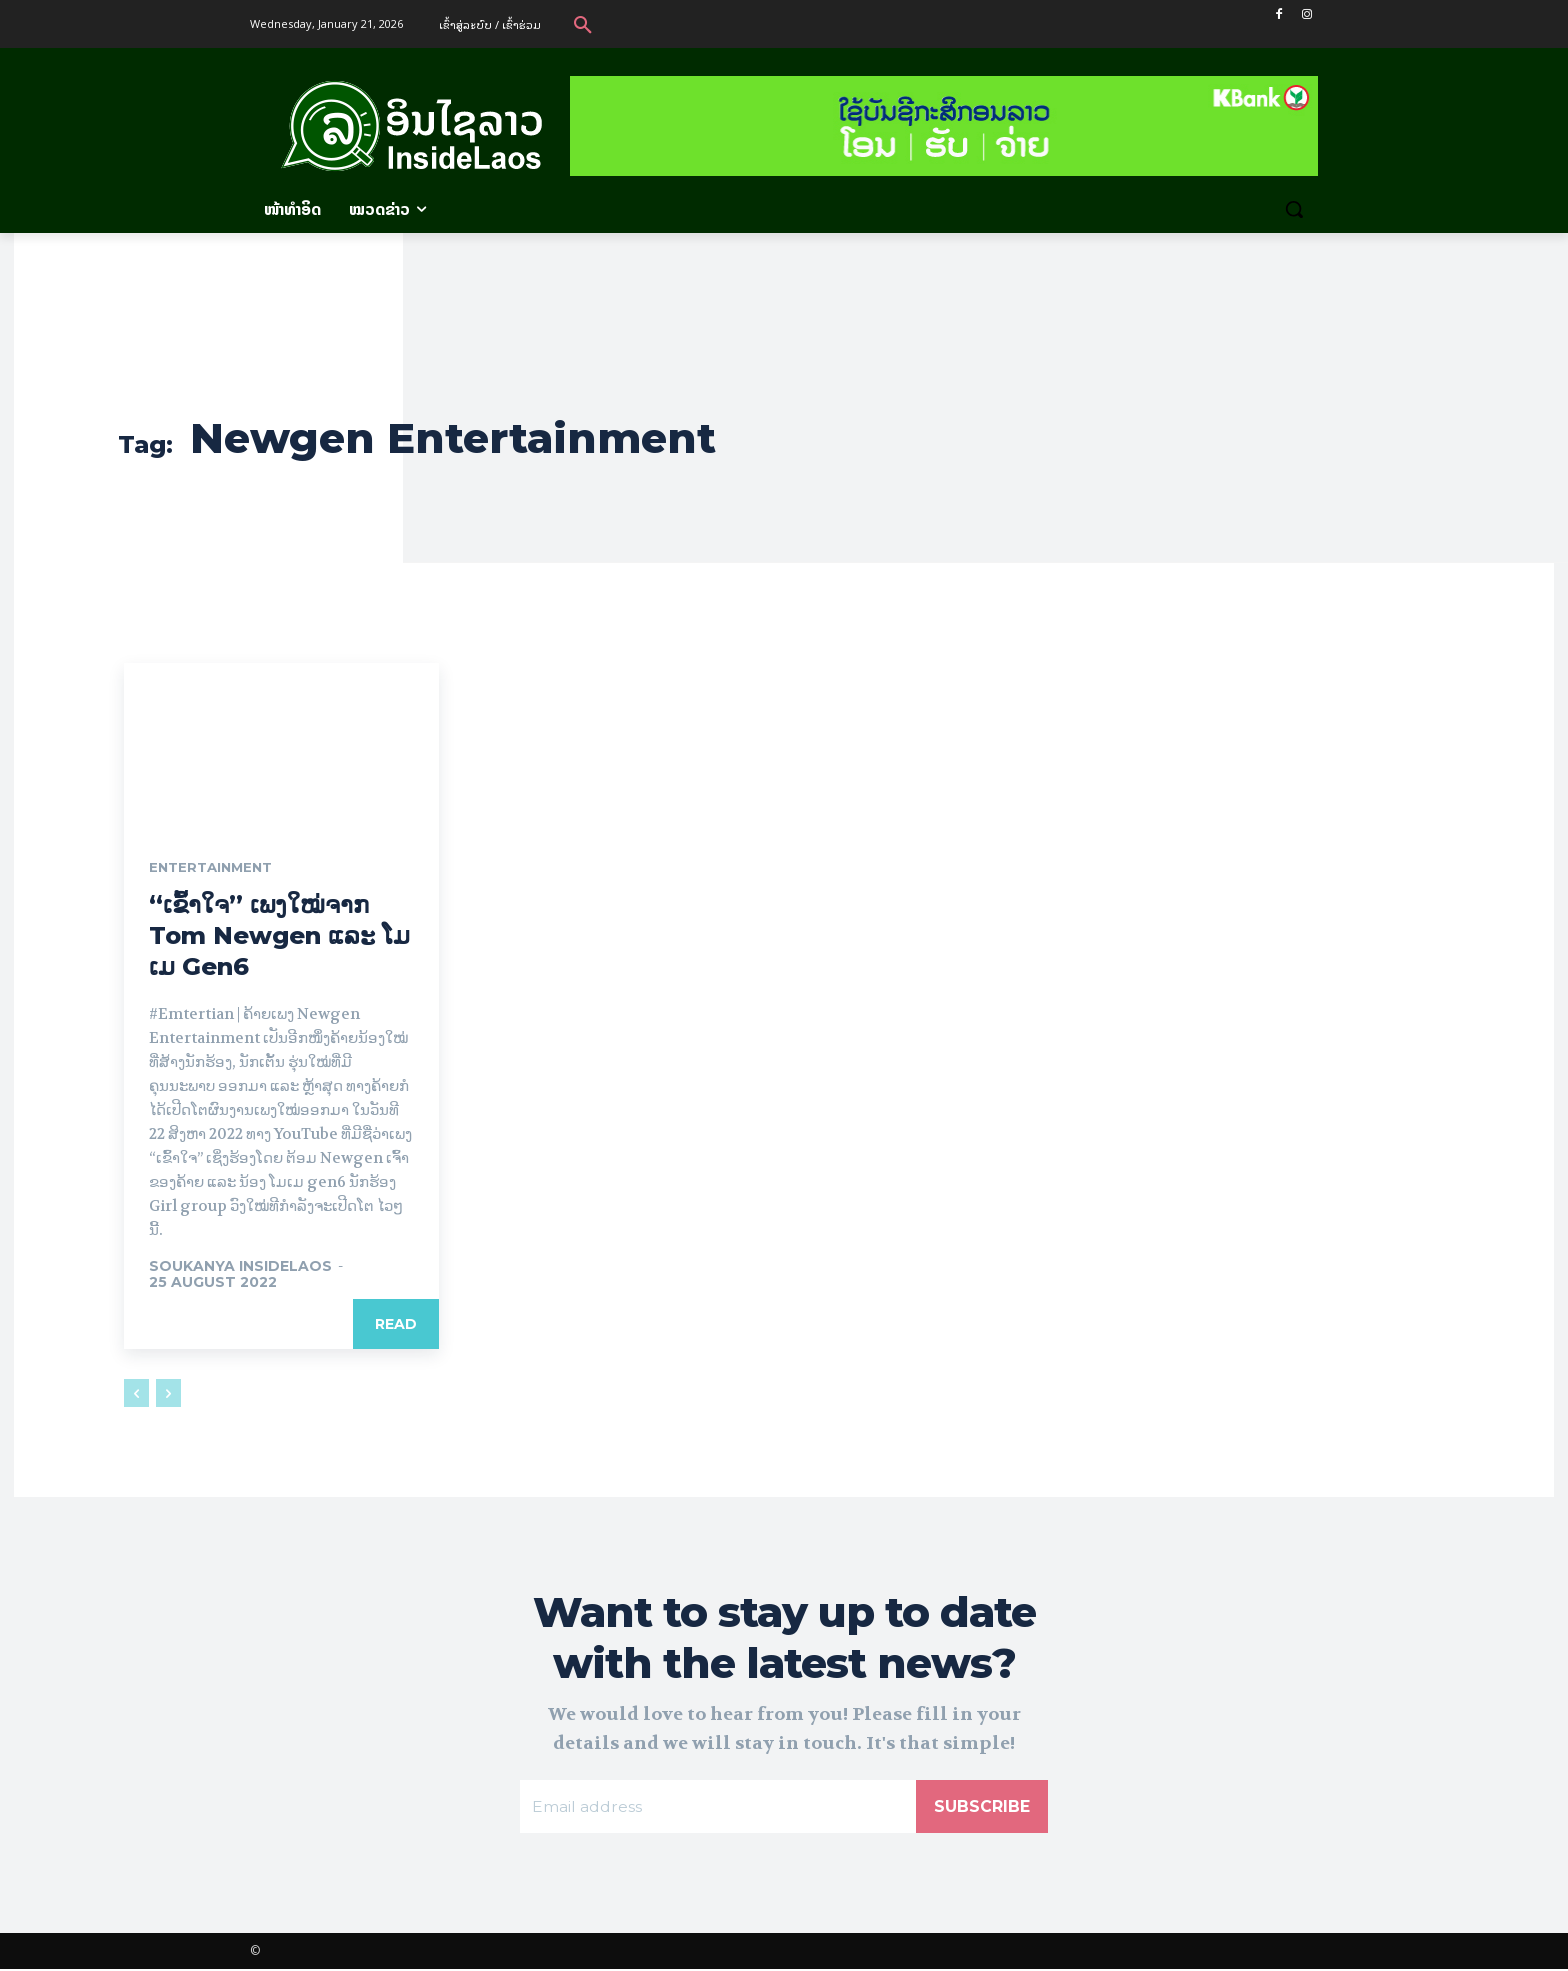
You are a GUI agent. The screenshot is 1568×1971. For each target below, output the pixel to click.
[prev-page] (136, 1394)
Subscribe (982, 1807)
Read (396, 1325)
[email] (718, 1808)
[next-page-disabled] (168, 1394)
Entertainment (214, 868)
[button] (583, 24)
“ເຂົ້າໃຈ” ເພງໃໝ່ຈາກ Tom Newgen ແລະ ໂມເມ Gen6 (279, 936)
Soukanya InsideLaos (240, 1267)
